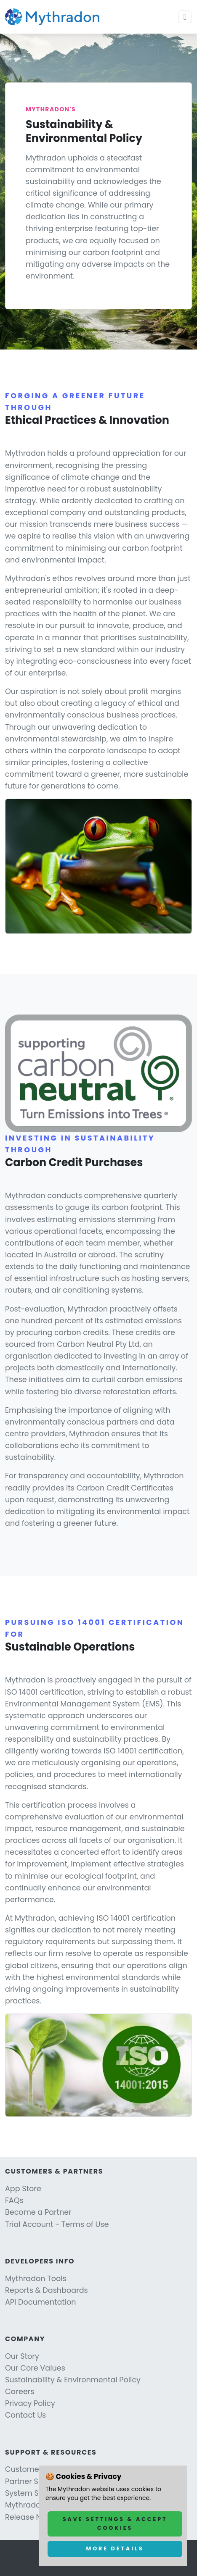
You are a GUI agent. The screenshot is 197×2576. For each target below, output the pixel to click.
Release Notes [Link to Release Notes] (31, 2517)
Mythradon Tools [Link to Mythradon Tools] (36, 2279)
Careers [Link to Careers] (20, 2392)
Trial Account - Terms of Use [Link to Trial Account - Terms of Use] (57, 2224)
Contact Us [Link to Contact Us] (25, 2415)
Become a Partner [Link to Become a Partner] (38, 2212)
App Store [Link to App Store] (23, 2189)
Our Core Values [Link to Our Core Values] (35, 2368)
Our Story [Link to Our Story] (22, 2356)
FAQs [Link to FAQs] (14, 2200)
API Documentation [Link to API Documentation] (40, 2302)
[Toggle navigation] (185, 17)
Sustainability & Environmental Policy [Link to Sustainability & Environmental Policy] (73, 2380)
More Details (115, 2548)
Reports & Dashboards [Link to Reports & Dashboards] (46, 2290)
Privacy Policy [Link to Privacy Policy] (30, 2403)
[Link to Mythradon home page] (52, 17)
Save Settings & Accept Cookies (115, 2523)
